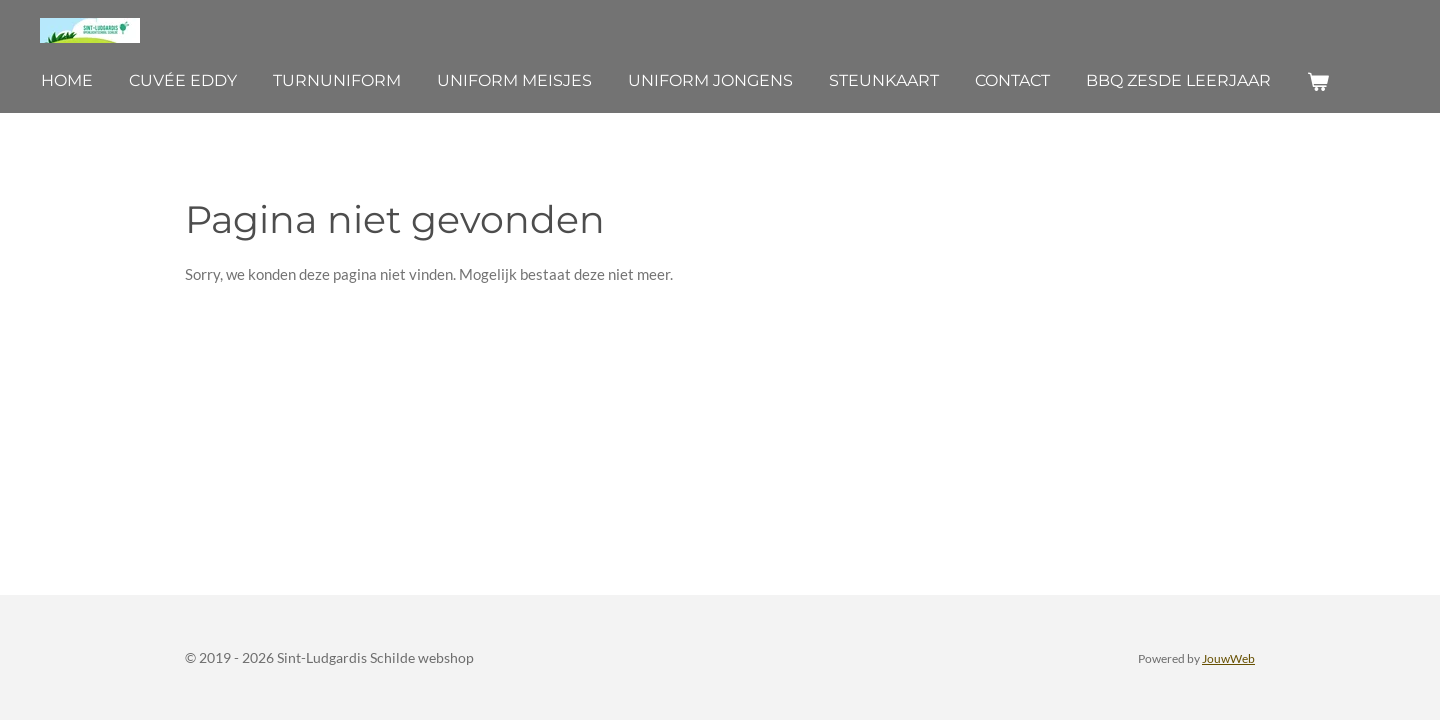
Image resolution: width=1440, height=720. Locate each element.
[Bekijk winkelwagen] (1318, 81)
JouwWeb (1228, 658)
